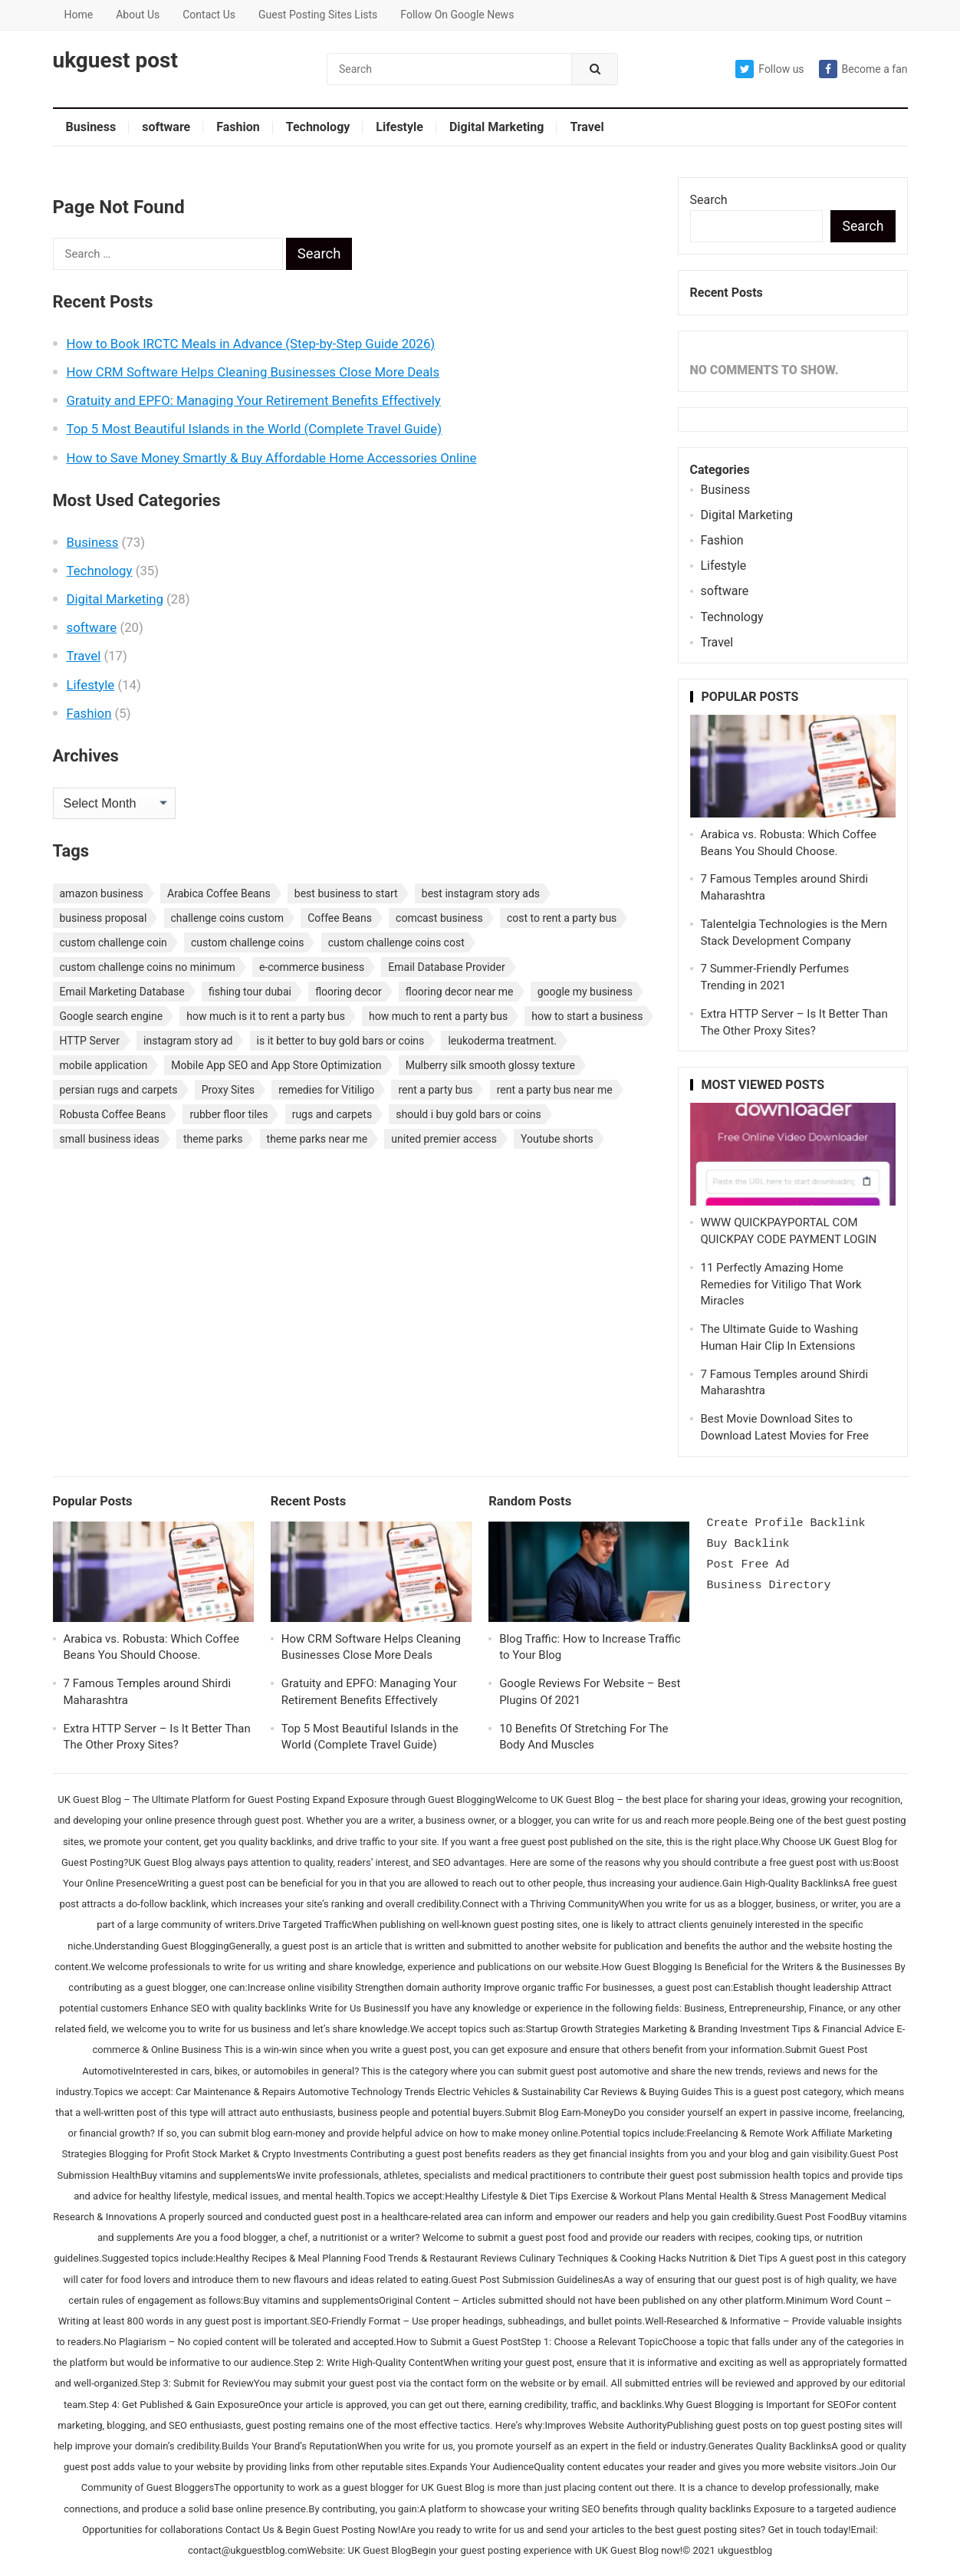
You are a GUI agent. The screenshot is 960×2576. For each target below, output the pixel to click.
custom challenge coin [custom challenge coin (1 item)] (113, 942)
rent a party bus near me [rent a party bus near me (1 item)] (555, 1090)
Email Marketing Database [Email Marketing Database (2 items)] (122, 991)
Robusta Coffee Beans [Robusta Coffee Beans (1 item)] (113, 1114)
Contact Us (208, 14)
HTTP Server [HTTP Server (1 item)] (90, 1041)
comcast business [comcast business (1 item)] (439, 918)
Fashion (238, 127)
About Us (137, 14)
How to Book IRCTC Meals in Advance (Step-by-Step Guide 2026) (251, 343)
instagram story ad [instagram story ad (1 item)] (187, 1041)
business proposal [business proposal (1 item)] (103, 918)
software (166, 127)
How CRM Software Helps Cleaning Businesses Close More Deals (253, 372)
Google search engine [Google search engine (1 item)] (111, 1016)
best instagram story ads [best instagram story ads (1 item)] (481, 893)
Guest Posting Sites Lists (317, 14)
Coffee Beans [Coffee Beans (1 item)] (339, 918)
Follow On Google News (457, 14)
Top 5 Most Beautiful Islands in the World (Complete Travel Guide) (254, 428)
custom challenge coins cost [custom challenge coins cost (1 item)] (396, 942)
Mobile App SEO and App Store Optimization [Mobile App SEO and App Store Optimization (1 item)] (276, 1065)
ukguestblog (745, 2550)
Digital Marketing (496, 127)
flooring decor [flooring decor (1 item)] (348, 991)
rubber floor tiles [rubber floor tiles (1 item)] (228, 1114)
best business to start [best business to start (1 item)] (346, 893)
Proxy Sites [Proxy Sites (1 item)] (228, 1090)
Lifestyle (399, 127)
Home (79, 14)
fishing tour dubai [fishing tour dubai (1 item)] (250, 991)
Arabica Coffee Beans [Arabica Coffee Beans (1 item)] (219, 893)
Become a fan (863, 69)
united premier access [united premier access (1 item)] (444, 1139)
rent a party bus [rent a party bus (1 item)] (435, 1090)
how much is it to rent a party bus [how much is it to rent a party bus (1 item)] (265, 1016)
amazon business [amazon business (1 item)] (101, 893)
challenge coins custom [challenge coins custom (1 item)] (227, 918)
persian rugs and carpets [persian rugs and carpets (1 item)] (119, 1090)
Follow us (769, 69)
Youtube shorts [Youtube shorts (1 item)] (557, 1139)
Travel (586, 127)
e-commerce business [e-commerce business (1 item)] (311, 967)
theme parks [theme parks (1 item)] (212, 1139)
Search (709, 199)
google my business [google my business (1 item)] (585, 991)
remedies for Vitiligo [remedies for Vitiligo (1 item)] (326, 1090)
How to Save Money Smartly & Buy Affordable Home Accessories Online (272, 458)
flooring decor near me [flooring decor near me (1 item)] (460, 991)
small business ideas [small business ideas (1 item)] (109, 1139)
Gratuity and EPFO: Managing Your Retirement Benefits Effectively (254, 400)
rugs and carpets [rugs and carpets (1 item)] (332, 1114)
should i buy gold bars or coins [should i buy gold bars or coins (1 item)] (468, 1114)
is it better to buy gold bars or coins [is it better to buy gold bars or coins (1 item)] (341, 1041)
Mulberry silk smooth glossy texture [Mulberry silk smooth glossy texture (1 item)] (490, 1065)
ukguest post (115, 60)
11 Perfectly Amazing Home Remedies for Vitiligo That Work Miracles (781, 1284)
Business (91, 127)
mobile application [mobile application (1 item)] (104, 1065)
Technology (318, 127)
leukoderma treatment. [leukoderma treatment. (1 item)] (502, 1041)
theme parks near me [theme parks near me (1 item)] (317, 1139)
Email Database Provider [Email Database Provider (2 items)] (446, 967)
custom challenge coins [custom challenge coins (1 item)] (247, 942)
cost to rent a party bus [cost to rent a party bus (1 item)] (561, 918)
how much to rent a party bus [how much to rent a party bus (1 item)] (438, 1016)
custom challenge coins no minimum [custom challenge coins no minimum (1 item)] (147, 967)
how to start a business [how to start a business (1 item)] (587, 1016)
